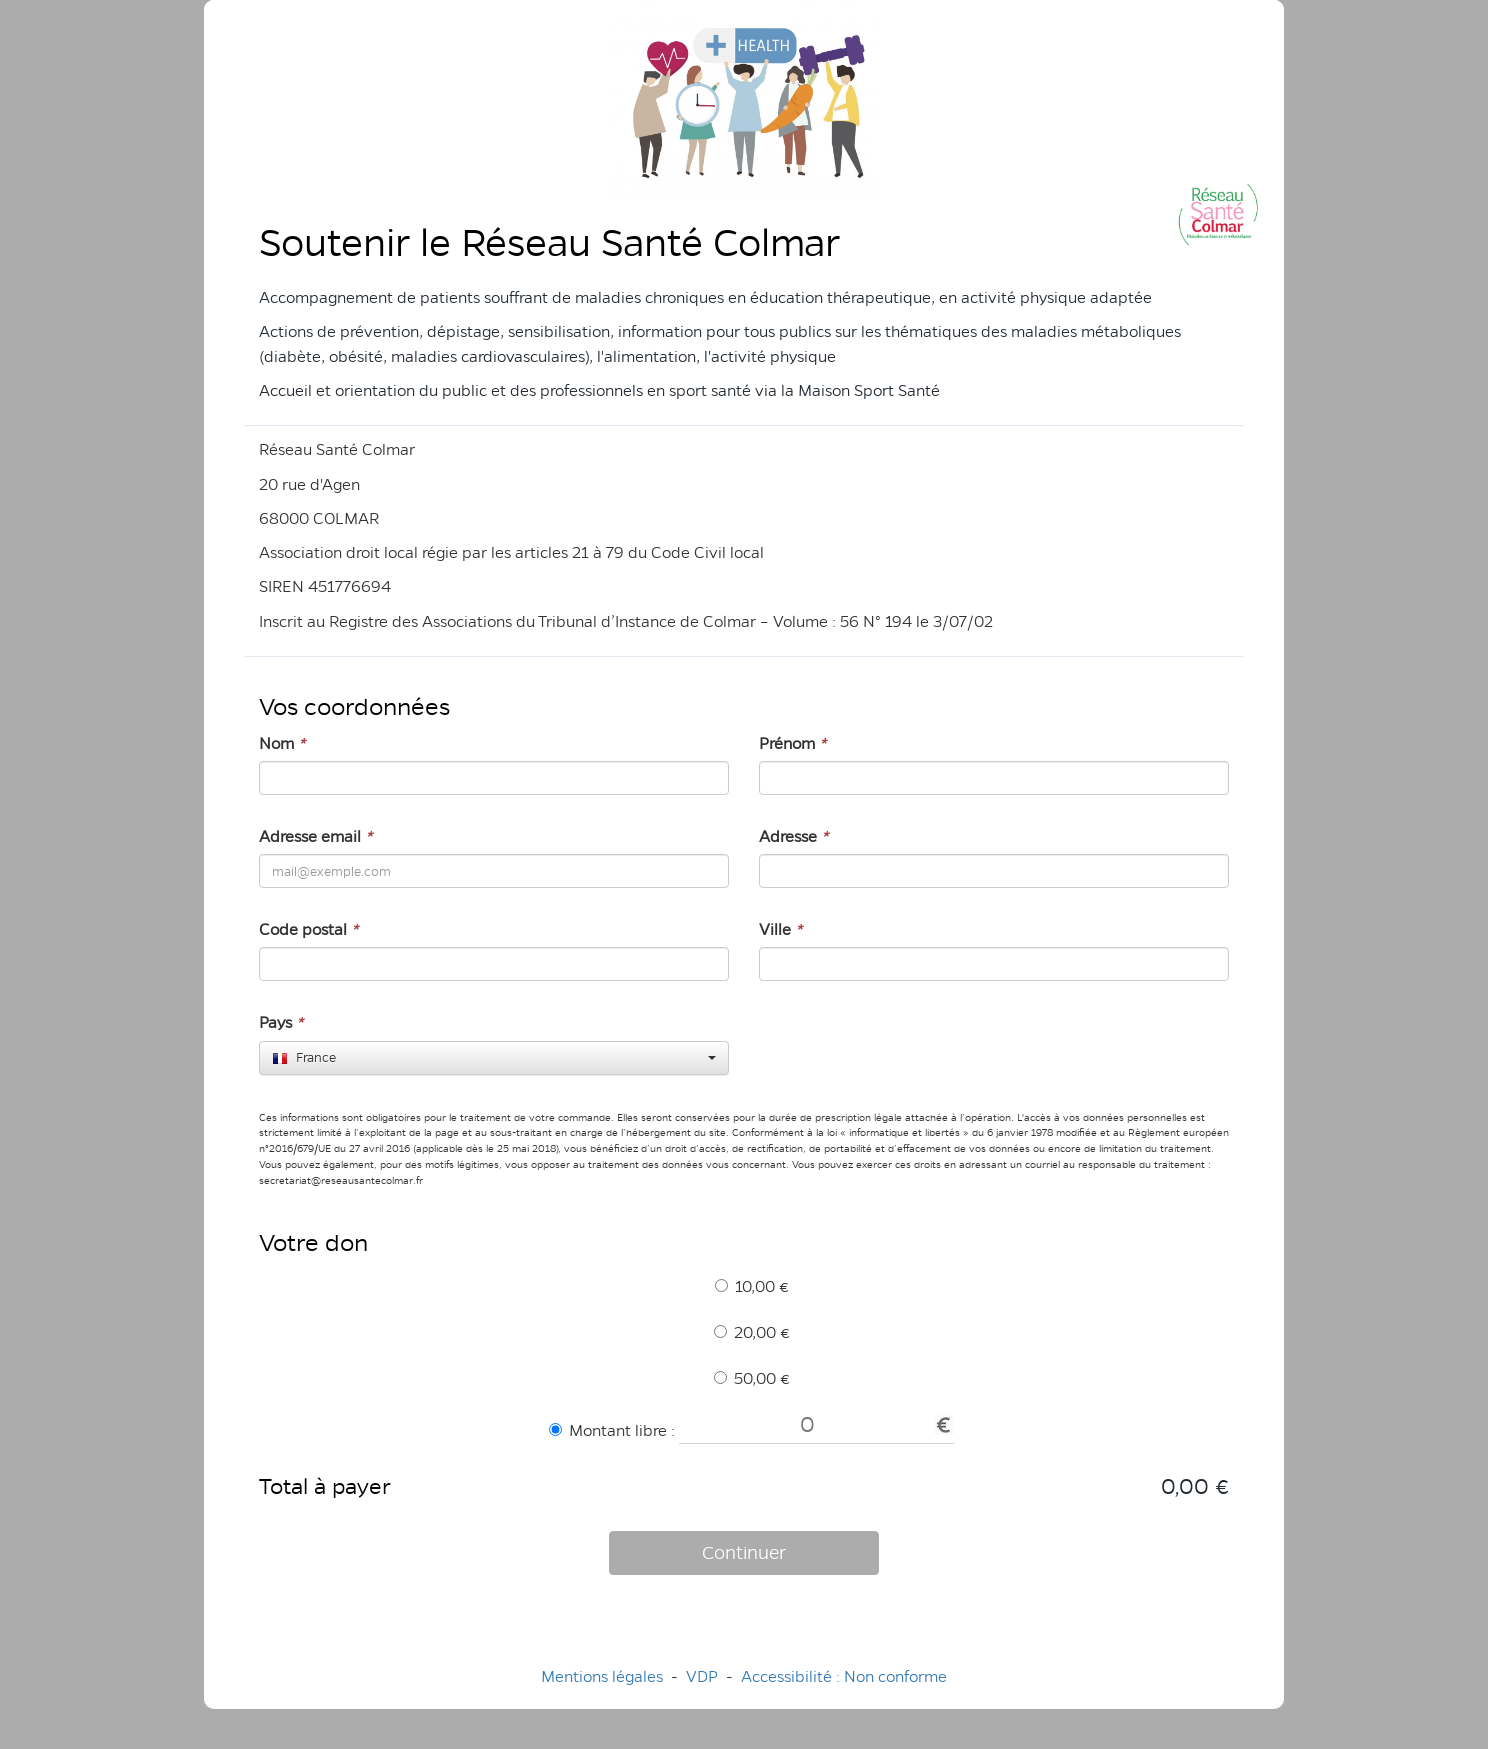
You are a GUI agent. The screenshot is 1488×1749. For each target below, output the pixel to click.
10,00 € (752, 1286)
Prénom (792, 743)
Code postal (308, 929)
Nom (282, 743)
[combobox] (494, 1058)
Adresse (793, 836)
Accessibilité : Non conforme (844, 1676)
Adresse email (315, 836)
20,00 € (752, 1332)
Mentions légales (602, 1676)
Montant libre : (612, 1430)
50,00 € (752, 1378)
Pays (281, 1022)
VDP (704, 1676)
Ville (780, 929)
